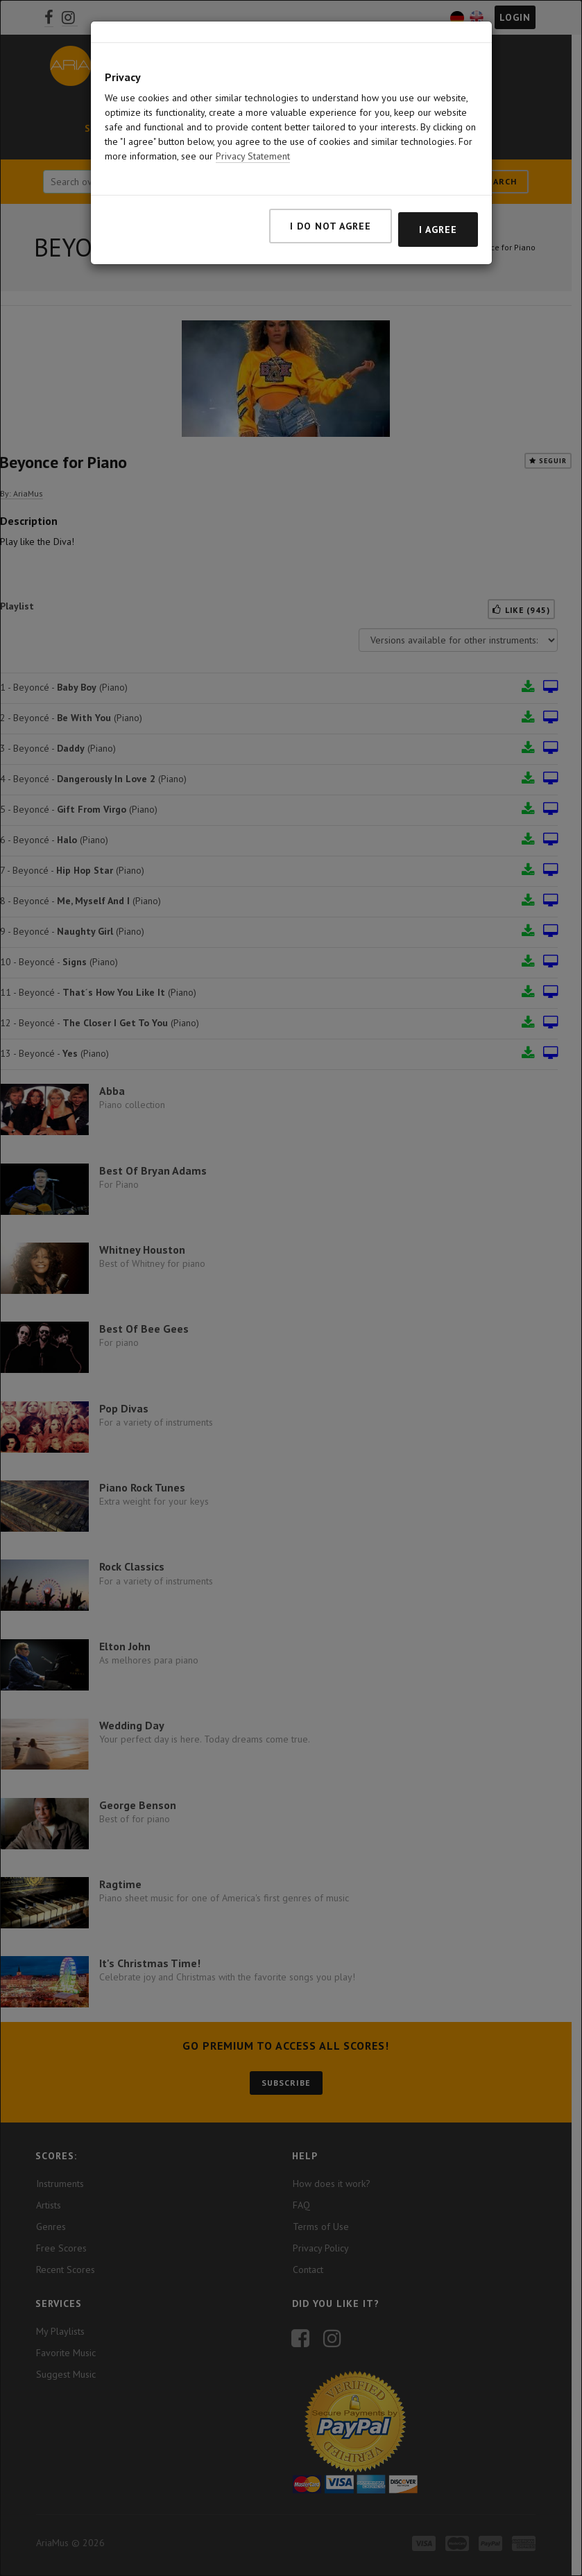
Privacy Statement (253, 156)
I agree (438, 229)
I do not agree (330, 226)
